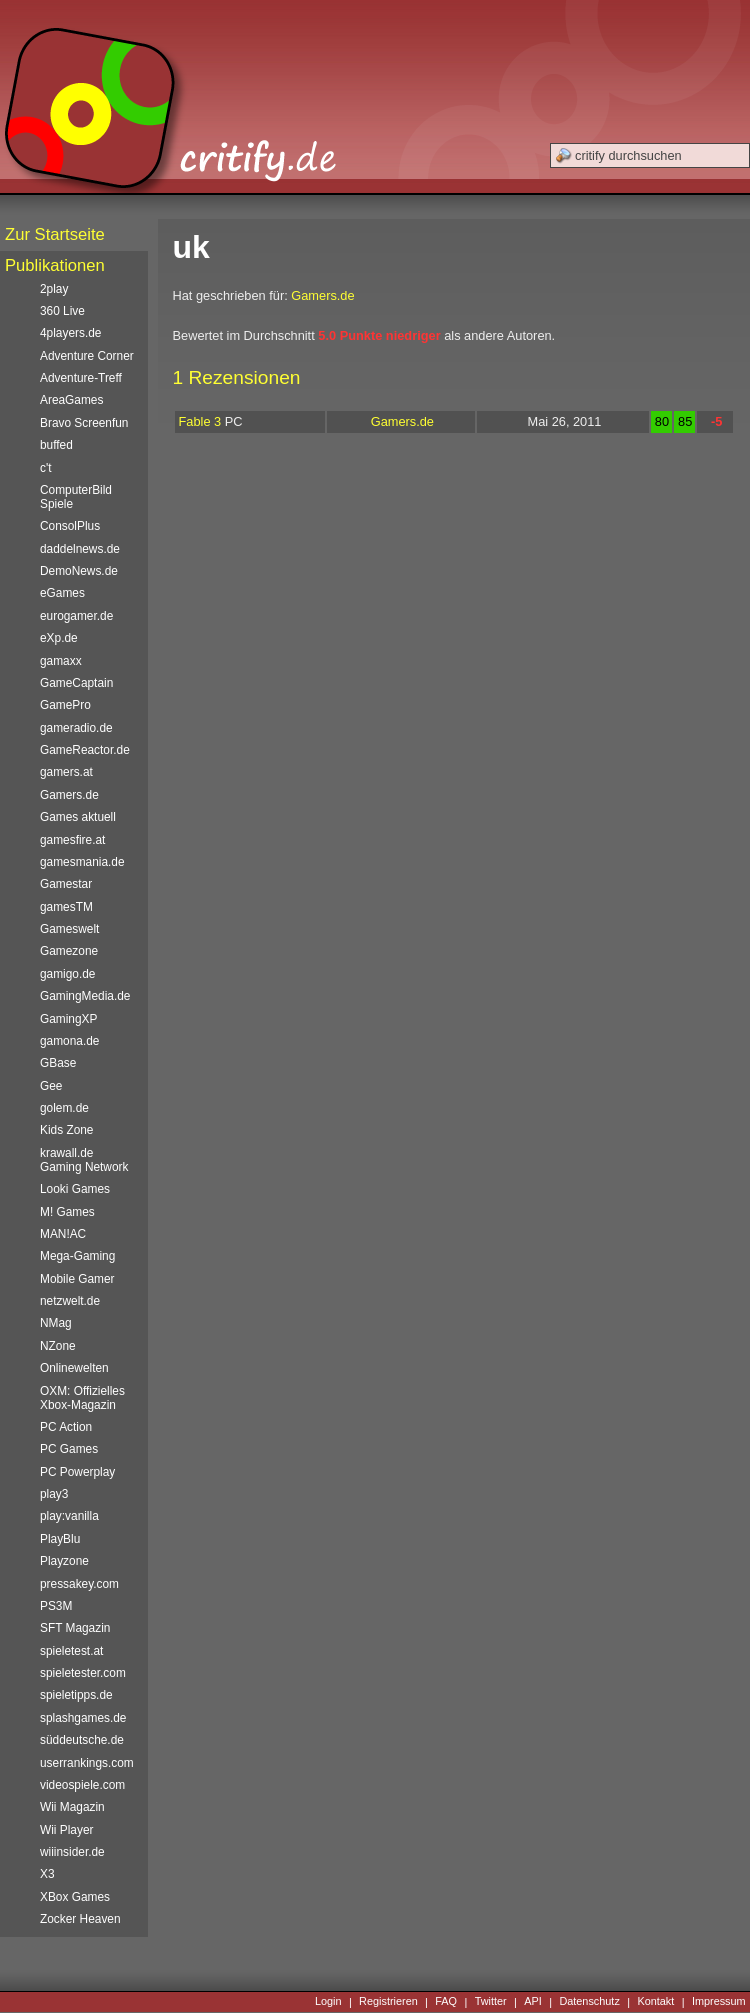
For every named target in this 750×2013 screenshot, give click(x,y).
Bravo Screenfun (84, 423)
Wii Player (66, 1830)
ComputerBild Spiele (76, 497)
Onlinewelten (74, 1368)
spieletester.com (83, 1673)
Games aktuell (78, 817)
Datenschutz (589, 2002)
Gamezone (69, 951)
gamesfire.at (72, 840)
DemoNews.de (79, 571)
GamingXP (68, 1019)
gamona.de (69, 1041)
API (533, 2002)
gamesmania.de (82, 862)
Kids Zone (66, 1130)
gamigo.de (67, 974)
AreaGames (71, 400)
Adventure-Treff (81, 378)
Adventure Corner (87, 356)
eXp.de (59, 638)
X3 (47, 1874)
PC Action (66, 1427)
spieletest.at (71, 1651)
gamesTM (66, 907)
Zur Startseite (55, 234)
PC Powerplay (77, 1472)
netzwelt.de (70, 1301)
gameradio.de (76, 728)
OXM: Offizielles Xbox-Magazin (82, 1398)
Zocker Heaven (80, 1919)
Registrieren (388, 2002)
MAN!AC (63, 1234)
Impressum (719, 2002)
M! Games (67, 1212)
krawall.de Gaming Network (84, 1160)
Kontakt (655, 2002)
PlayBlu (60, 1539)
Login (328, 2002)
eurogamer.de (76, 616)
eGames (62, 593)
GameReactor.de (85, 750)
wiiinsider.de (72, 1852)
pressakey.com (79, 1584)
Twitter (491, 2002)
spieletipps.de (76, 1695)
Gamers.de (322, 295)
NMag (56, 1323)
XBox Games (75, 1897)
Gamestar (66, 884)
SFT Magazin (75, 1628)
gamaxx (61, 661)
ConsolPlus (70, 526)
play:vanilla (69, 1516)
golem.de (64, 1108)
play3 (54, 1494)
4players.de (70, 333)
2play (54, 289)
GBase (58, 1063)
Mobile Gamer (77, 1279)
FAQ (446, 2002)
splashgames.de (83, 1718)
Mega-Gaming (77, 1256)
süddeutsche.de (82, 1740)
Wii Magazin (72, 1807)
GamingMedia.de (85, 996)
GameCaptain (76, 683)
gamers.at (66, 772)
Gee (51, 1086)
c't (46, 468)
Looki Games (75, 1189)
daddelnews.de (80, 549)
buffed (56, 445)
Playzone (64, 1561)
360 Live (62, 311)
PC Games (69, 1449)
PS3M (56, 1606)
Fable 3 (200, 421)
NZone (58, 1346)
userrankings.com (87, 1763)
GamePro (65, 705)
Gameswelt (69, 929)
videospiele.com (82, 1785)
